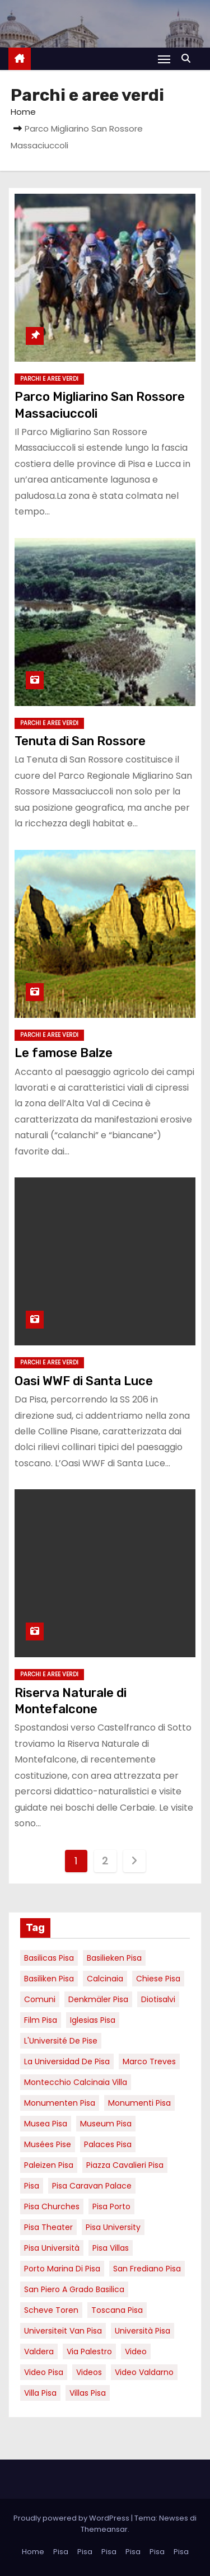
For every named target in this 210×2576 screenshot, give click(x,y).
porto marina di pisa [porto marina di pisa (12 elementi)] (62, 2268)
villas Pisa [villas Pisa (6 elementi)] (87, 2393)
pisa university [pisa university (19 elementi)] (113, 2227)
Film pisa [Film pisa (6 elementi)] (40, 2020)
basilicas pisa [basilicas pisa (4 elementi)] (49, 1957)
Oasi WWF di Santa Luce (84, 1380)
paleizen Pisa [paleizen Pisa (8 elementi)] (48, 2165)
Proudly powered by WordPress (72, 2518)
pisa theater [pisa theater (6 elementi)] (48, 2227)
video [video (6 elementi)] (136, 2351)
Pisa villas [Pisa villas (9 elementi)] (110, 2248)
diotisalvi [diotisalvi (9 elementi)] (158, 1999)
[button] (189, 58)
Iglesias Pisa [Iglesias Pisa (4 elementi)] (92, 2020)
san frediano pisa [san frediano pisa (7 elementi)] (147, 2268)
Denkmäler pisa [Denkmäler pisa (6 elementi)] (98, 1999)
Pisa (60, 2551)
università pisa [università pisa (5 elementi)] (142, 2330)
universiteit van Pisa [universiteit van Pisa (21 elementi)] (63, 2330)
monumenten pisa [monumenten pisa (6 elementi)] (59, 2103)
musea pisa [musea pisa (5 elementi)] (45, 2123)
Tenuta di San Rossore (80, 741)
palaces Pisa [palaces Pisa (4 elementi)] (108, 2144)
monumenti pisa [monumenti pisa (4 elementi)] (139, 2103)
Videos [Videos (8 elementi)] (89, 2372)
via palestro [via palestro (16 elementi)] (89, 2351)
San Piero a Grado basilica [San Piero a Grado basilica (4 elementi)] (74, 2289)
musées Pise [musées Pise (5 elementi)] (47, 2144)
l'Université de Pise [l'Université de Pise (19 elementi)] (60, 2040)
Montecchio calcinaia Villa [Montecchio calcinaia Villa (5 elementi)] (75, 2082)
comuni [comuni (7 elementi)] (39, 1999)
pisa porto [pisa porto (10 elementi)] (111, 2206)
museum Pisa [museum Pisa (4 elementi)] (106, 2123)
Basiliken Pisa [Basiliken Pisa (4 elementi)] (49, 1978)
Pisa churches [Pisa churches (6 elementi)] (52, 2206)
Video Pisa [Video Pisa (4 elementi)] (43, 2372)
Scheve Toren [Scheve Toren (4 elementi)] (51, 2310)
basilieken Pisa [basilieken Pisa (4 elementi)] (114, 1957)
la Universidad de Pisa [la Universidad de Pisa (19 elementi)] (67, 2061)
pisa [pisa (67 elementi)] (31, 2185)
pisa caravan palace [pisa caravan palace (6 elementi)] (92, 2185)
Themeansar (104, 2529)
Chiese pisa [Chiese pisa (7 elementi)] (158, 1978)
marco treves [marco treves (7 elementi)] (149, 2061)
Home (23, 112)
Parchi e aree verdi (49, 379)
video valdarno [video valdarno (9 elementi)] (144, 2372)
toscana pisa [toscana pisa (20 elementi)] (117, 2310)
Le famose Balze (64, 1052)
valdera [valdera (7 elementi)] (39, 2351)
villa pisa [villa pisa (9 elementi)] (40, 2393)
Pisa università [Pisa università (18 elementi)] (52, 2248)
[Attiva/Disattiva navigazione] (164, 59)
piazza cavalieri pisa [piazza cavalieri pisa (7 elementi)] (125, 2165)
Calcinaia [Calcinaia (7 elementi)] (105, 1978)
